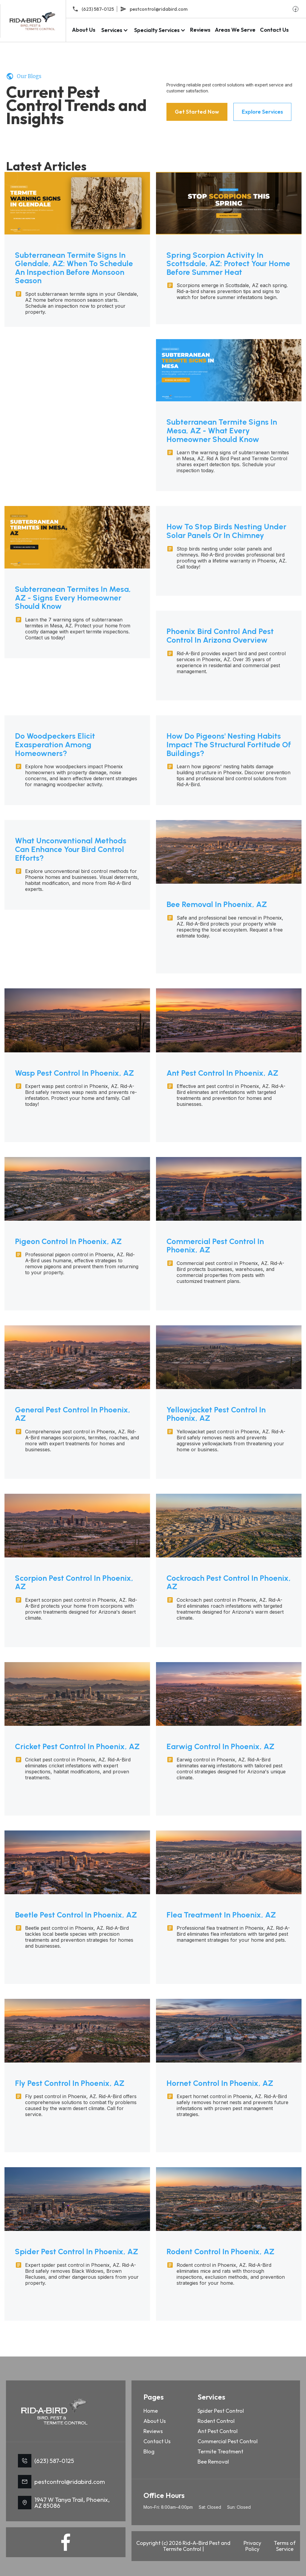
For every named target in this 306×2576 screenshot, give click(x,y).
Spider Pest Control (221, 2415)
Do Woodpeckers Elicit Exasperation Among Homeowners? (55, 744)
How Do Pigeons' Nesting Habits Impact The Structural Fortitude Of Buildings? (228, 744)
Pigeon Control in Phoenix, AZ (68, 1241)
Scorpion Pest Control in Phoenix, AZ (74, 1582)
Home (150, 2415)
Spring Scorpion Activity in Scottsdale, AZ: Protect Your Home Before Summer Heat (228, 264)
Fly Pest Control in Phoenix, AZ (69, 2083)
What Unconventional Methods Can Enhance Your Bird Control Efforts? (70, 849)
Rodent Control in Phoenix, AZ (220, 2251)
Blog (148, 2455)
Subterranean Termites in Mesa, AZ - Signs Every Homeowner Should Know (73, 598)
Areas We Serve (235, 29)
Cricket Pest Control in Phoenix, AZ (77, 1746)
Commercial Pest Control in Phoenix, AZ (215, 1245)
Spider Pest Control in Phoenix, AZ (76, 2251)
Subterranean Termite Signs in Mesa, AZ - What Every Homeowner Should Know (221, 430)
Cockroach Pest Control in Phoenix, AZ (228, 1582)
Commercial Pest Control (228, 2445)
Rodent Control (216, 2425)
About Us (83, 29)
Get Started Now (197, 111)
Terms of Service (282, 2550)
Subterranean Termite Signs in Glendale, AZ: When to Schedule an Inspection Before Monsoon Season (74, 268)
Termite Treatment (220, 2455)
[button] (114, 30)
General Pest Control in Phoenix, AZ (72, 1414)
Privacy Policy (250, 2550)
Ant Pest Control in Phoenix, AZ (222, 1073)
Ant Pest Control (218, 2435)
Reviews (200, 29)
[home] (33, 21)
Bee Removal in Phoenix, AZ (216, 904)
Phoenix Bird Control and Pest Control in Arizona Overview (220, 635)
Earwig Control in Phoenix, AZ (220, 1746)
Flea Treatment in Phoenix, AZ (221, 1915)
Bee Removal (213, 2465)
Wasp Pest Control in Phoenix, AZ (74, 1073)
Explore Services (262, 111)
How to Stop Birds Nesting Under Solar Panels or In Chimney (226, 530)
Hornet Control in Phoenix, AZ (219, 2083)
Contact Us (274, 29)
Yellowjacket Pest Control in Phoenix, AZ (216, 1414)
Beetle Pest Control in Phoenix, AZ (76, 1915)
